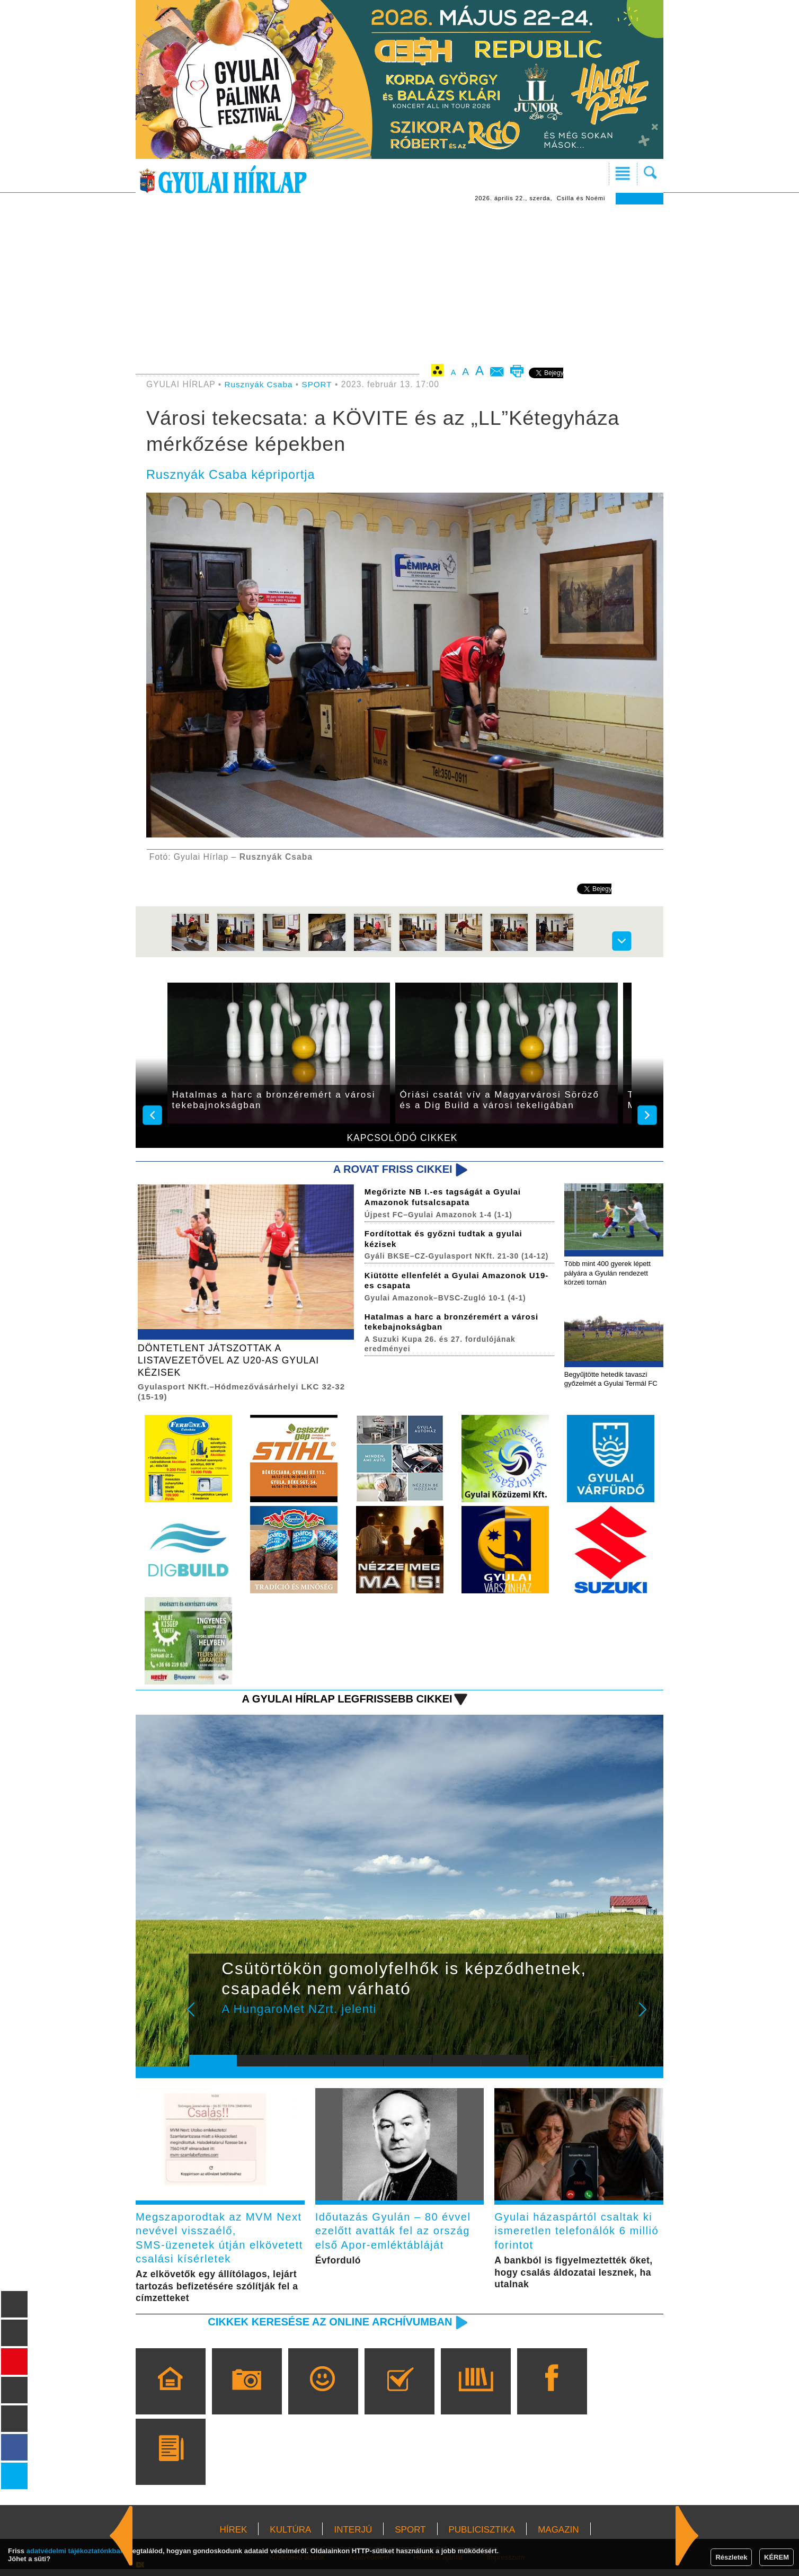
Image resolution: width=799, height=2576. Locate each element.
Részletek (731, 2557)
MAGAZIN (558, 2537)
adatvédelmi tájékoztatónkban (75, 2551)
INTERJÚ (353, 2537)
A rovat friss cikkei (390, 1169)
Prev (205, 2019)
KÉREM (776, 2557)
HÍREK (233, 2537)
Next (648, 2019)
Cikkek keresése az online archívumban (325, 2328)
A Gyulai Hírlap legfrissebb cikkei (343, 1702)
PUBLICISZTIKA (482, 2537)
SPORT (319, 384)
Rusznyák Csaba (260, 384)
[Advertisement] (399, 284)
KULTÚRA (290, 2537)
